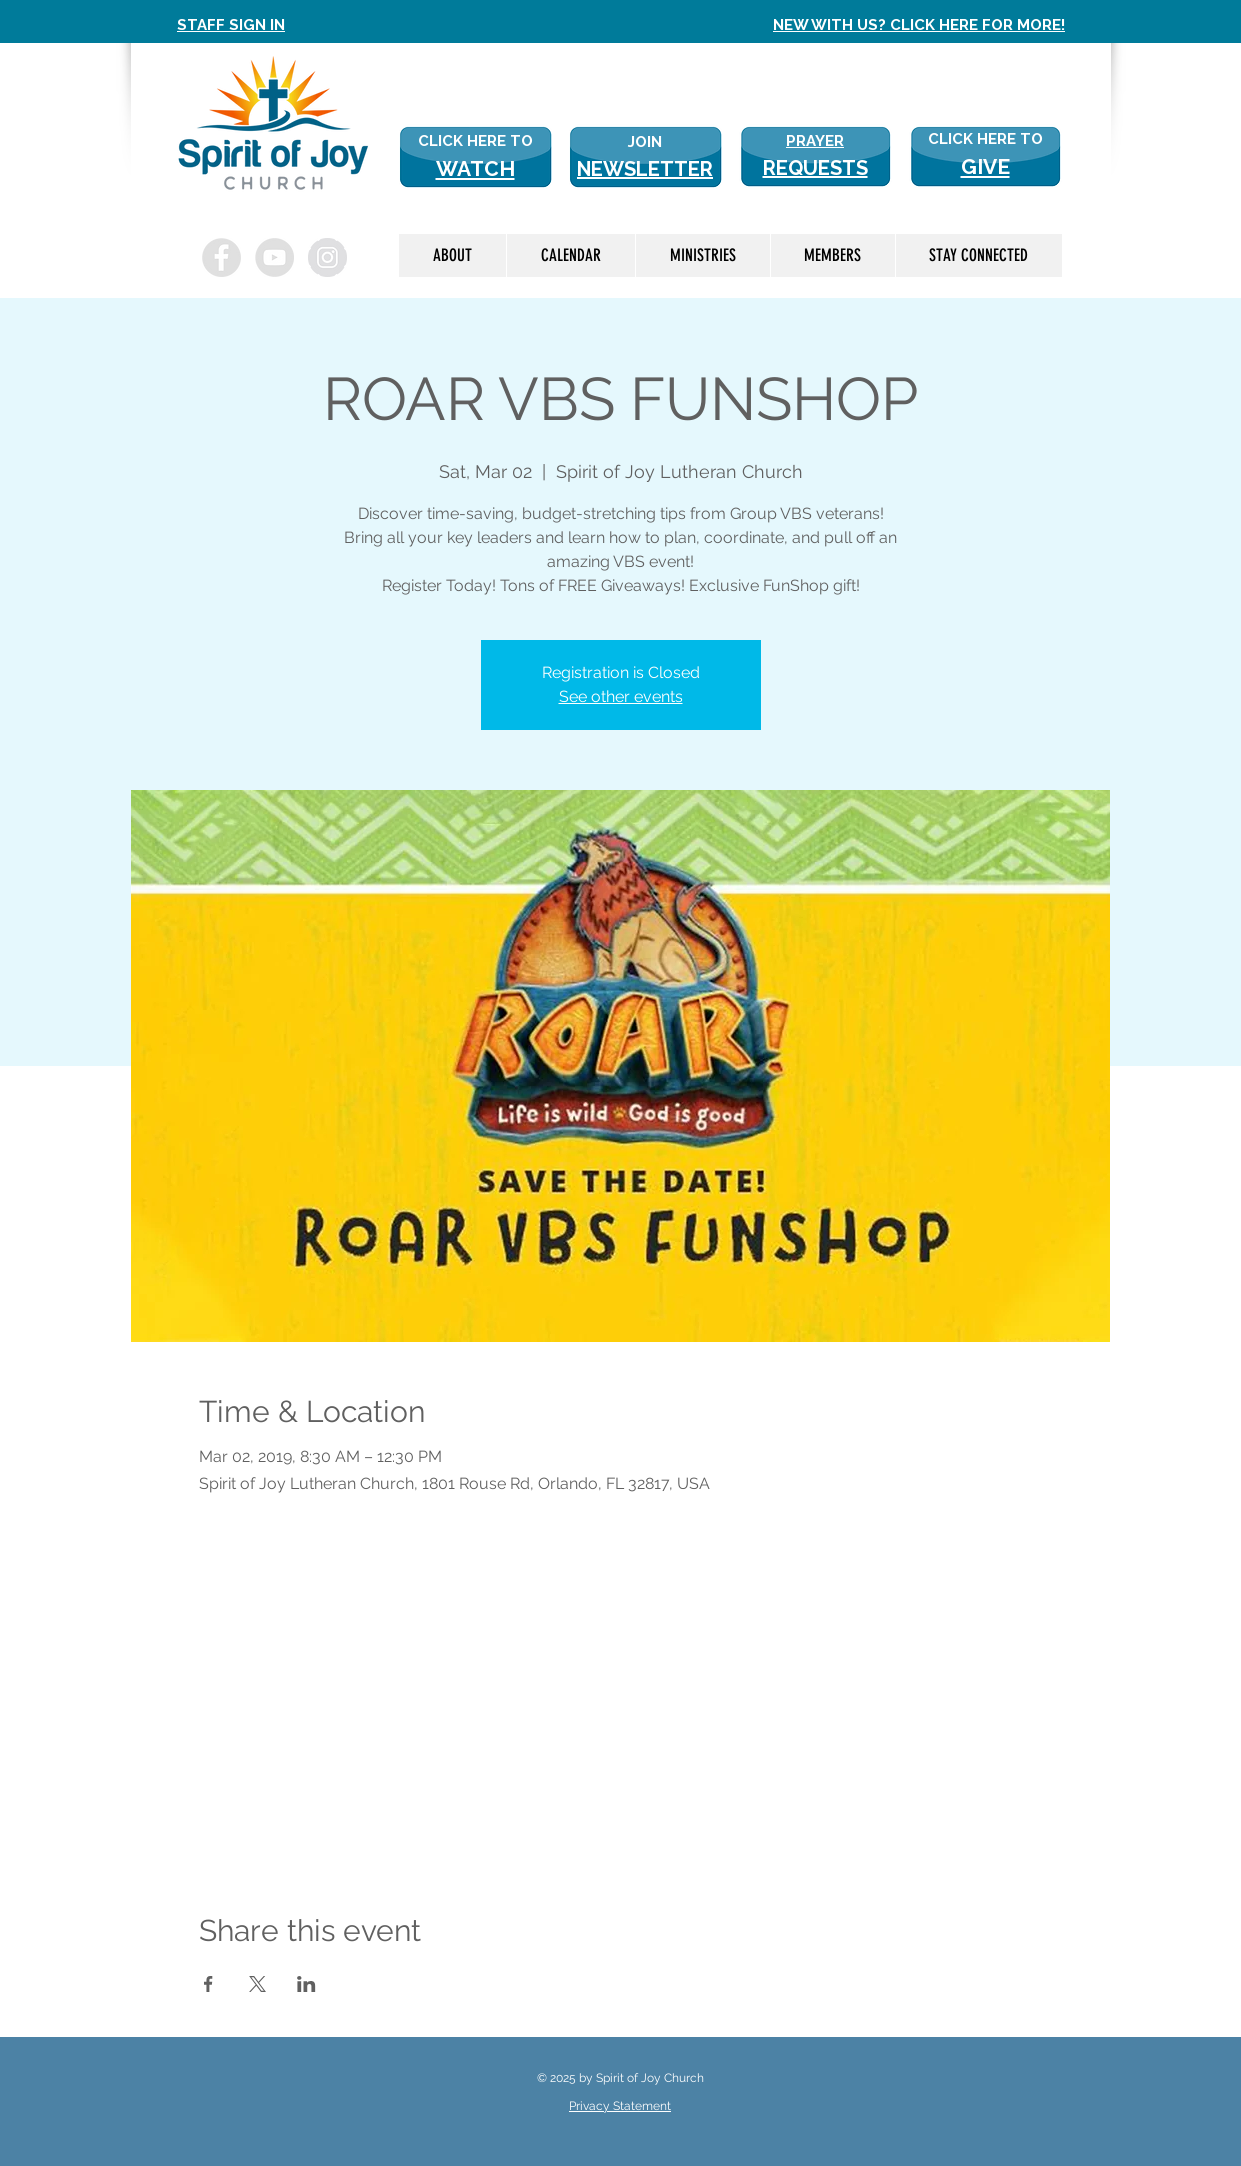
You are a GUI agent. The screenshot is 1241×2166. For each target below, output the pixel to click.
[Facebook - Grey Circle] (221, 257)
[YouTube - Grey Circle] (274, 257)
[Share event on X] (257, 1984)
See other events (621, 696)
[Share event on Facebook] (208, 1984)
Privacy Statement (620, 2106)
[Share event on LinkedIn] (306, 1984)
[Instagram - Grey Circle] (327, 257)
